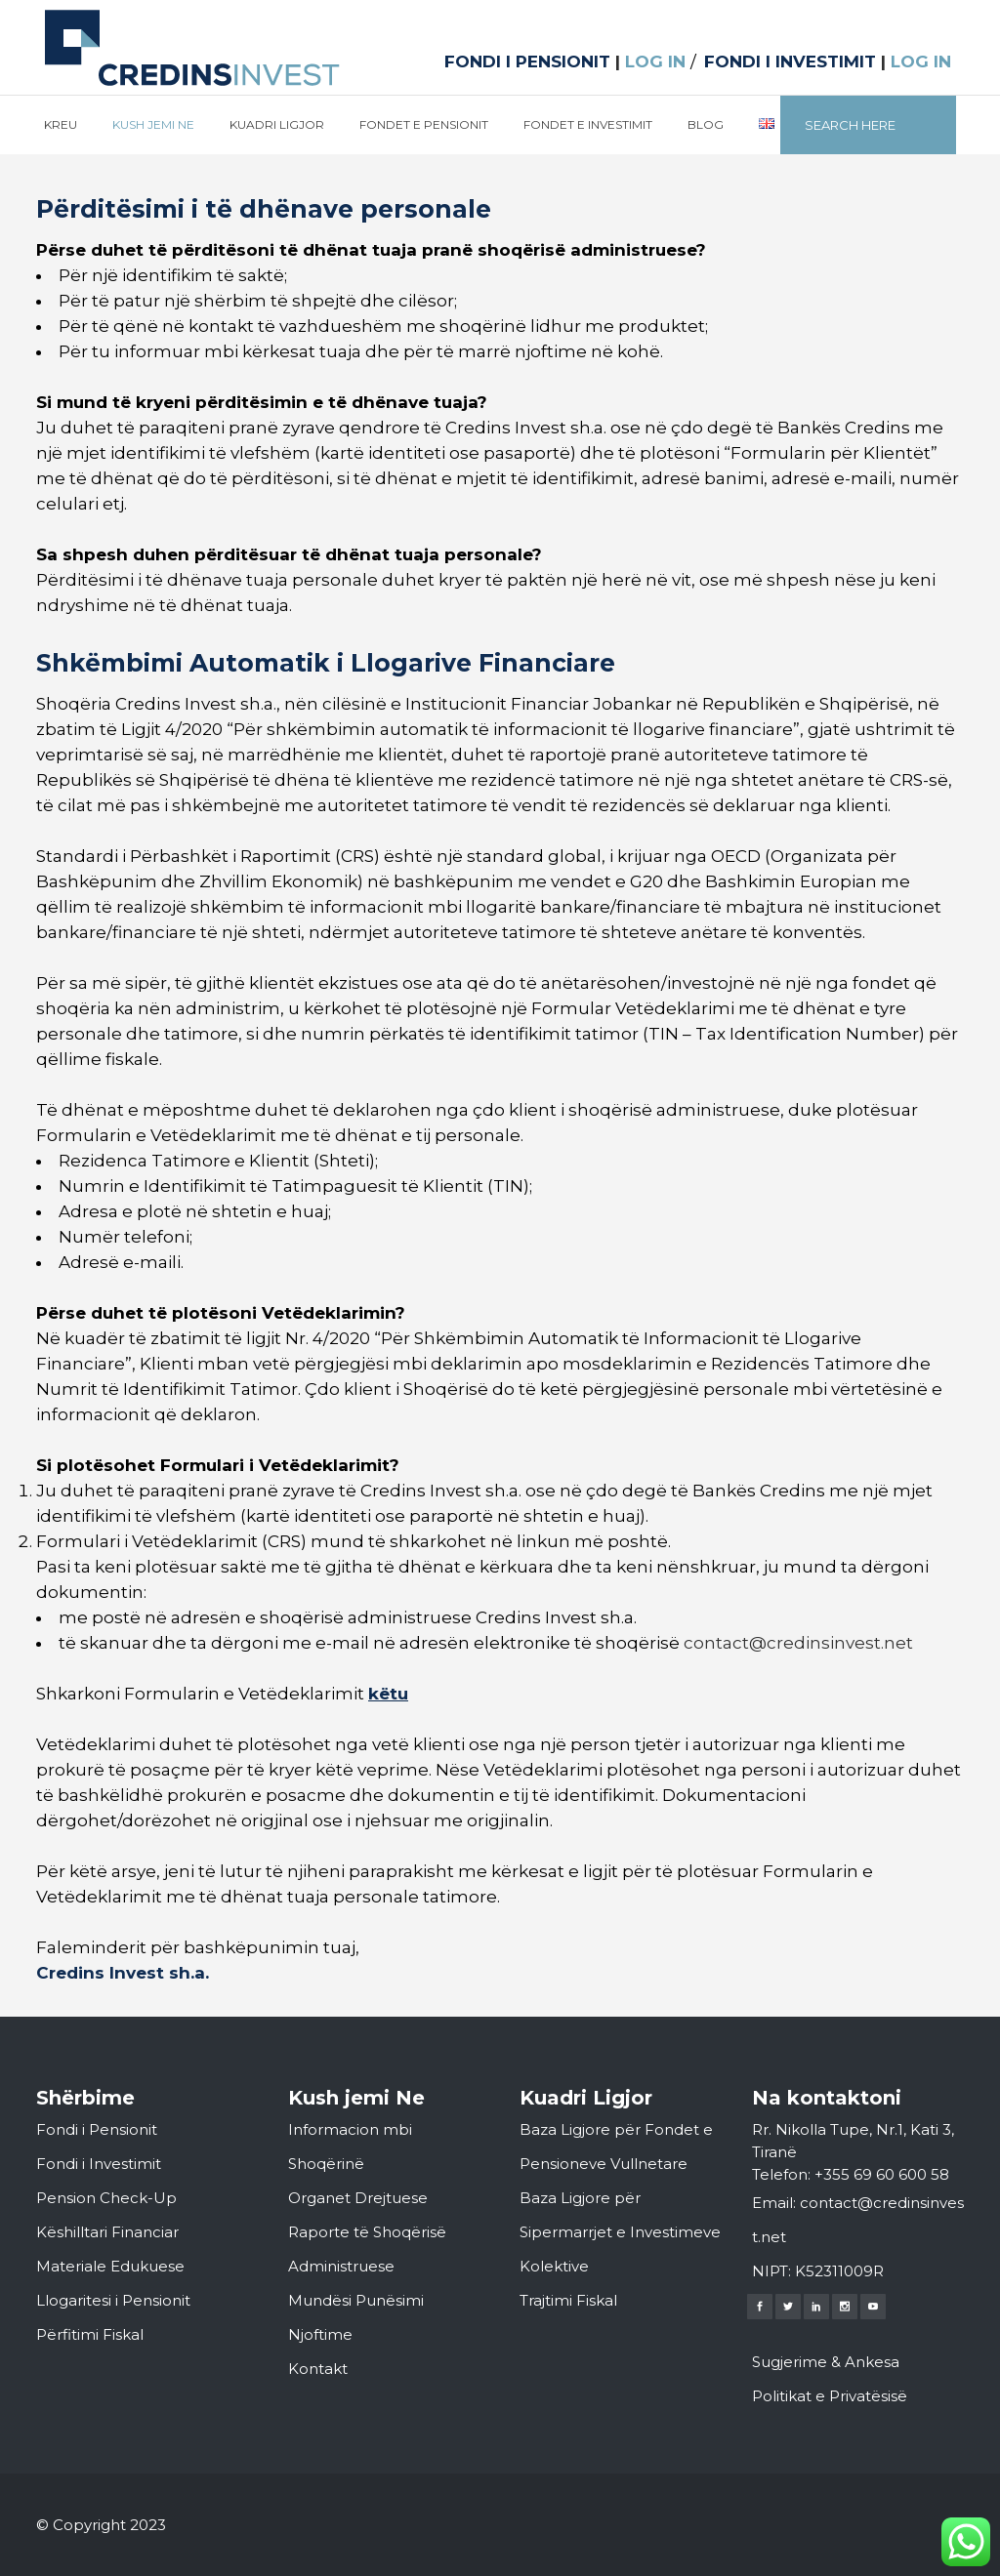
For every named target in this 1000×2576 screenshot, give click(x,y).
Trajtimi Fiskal (568, 2300)
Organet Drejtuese (358, 2197)
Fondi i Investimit (98, 2163)
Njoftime (320, 2334)
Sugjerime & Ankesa (825, 2361)
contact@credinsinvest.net (798, 1643)
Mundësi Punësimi (356, 2300)
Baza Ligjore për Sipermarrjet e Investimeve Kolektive (620, 2231)
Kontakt (318, 2368)
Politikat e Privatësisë (829, 2396)
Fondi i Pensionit (96, 2129)
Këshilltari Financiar (107, 2232)
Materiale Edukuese (110, 2266)
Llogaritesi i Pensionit (113, 2300)
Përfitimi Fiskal (90, 2334)
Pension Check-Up (106, 2197)
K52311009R (839, 2271)
